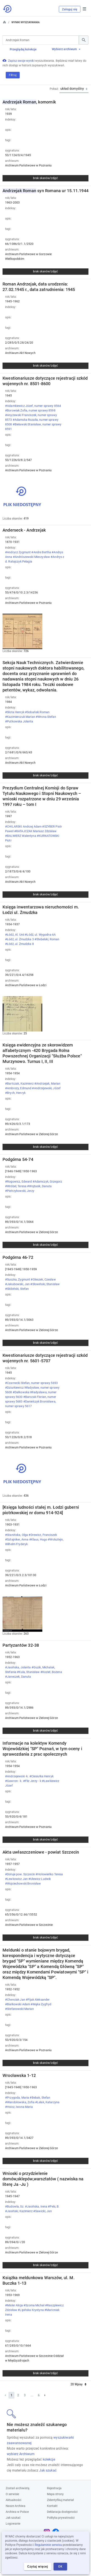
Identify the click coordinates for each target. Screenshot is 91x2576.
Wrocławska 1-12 (19, 2075)
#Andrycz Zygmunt (18, 552)
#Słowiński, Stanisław (45, 1284)
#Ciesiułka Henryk (41, 1776)
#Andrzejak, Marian (47, 1083)
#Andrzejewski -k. (17, 1776)
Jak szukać (48, 2470)
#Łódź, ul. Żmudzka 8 (19, 944)
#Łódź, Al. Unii (15, 934)
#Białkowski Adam (18, 2004)
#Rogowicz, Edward (19, 1181)
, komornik (29, 101)
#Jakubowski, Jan (17, 1284)
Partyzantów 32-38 (21, 1645)
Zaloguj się (69, 9)
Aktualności (13, 2500)
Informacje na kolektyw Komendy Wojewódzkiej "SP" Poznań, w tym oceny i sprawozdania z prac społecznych (42, 1749)
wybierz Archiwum (21, 2454)
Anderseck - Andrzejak (24, 530)
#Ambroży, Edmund (18, 1088)
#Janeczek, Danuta (18, 1676)
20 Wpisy (78, 2384)
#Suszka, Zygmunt (18, 1279)
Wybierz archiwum (66, 49)
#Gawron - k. (14, 1781)
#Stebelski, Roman (46, 939)
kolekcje (49, 2459)
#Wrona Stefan (46, 716)
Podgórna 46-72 (18, 1257)
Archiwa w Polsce (17, 2511)
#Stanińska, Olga (17, 1534)
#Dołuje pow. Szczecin (20, 1874)
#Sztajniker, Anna (17, 1539)
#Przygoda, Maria (17, 2097)
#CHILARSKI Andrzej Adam (23, 826)
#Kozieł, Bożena (51, 1672)
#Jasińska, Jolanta (18, 1667)
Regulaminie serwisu (48, 2545)
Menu (84, 8)
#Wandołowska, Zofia (20, 2102)
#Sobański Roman (37, 712)
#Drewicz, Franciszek (43, 1534)
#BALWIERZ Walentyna (21, 835)
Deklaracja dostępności (62, 2511)
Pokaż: (54, 88)
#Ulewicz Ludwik (39, 1879)
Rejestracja (54, 2488)
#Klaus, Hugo (38, 1539)
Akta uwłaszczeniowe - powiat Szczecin (41, 1852)
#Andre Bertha (41, 552)
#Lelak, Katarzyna (47, 2102)
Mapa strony (55, 2494)
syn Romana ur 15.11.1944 (45, 190)
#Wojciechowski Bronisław (23, 1883)
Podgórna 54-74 (18, 1159)
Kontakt (52, 2506)
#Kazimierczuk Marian (20, 716)
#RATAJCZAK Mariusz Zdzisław (35, 831)
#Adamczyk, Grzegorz (47, 1181)
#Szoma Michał (34, 2305)
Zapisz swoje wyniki (21, 60)
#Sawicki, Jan (42, 2211)
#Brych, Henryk (15, 1092)
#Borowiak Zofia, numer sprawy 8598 (30, 410)
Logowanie (13, 2523)
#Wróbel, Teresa (16, 1186)
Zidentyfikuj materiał (60, 2500)
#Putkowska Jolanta (19, 721)
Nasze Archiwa (15, 2506)
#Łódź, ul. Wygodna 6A (40, 934)
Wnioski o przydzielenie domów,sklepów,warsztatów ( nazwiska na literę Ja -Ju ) (43, 2179)
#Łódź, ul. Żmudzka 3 (19, 939)
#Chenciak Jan (15, 1999)
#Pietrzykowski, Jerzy (20, 1190)
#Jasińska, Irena (36, 2206)
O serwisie (12, 2494)
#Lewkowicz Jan (16, 1879)
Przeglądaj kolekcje (23, 49)
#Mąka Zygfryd (41, 2004)
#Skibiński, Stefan (17, 1288)
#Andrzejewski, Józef (46, 1088)
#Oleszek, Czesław (43, 1279)
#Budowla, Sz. (15, 2206)
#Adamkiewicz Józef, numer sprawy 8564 (33, 405)
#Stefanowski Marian (19, 2009)
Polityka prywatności (60, 2517)
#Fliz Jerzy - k (32, 1781)
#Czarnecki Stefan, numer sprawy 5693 (31, 1383)
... (32, 2395)
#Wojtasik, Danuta (39, 1186)
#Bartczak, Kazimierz (19, 1083)
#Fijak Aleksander (38, 1999)
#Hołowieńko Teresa (49, 1874)
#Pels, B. (53, 2206)
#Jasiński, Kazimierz (19, 2211)
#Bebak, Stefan (40, 2097)
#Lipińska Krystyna (31, 2310)
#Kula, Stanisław (28, 1672)
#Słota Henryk (15, 712)
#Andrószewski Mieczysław (32, 557)
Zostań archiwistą (17, 2488)
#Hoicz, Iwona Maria (19, 2106)
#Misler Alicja (14, 2305)
